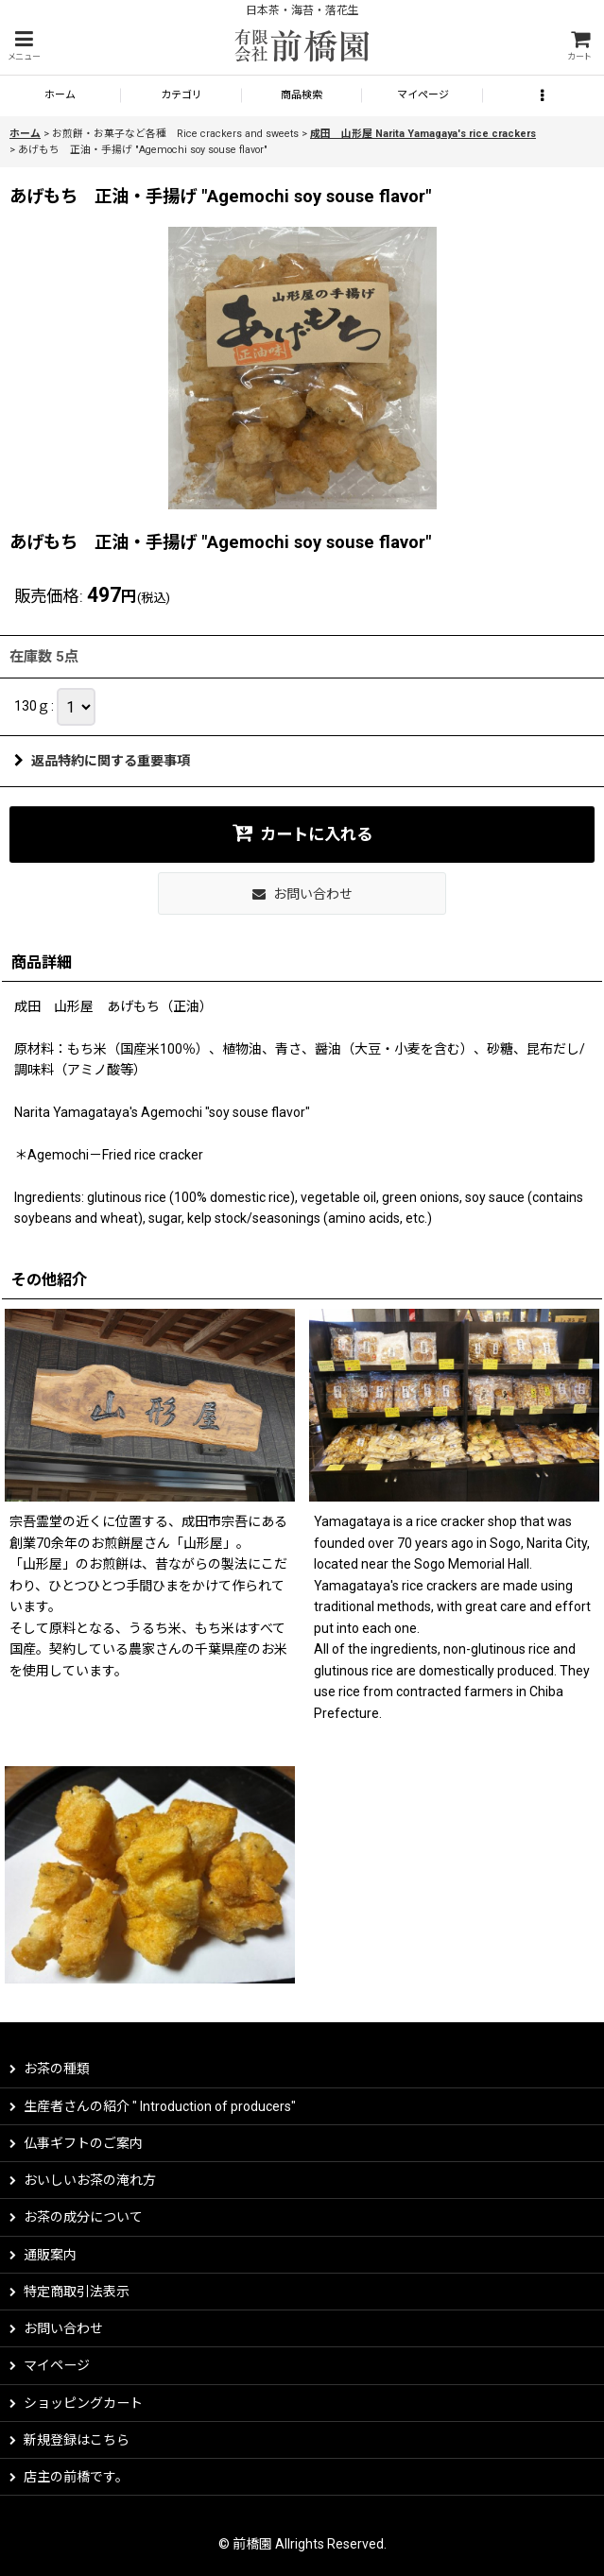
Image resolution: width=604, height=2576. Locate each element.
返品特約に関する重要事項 (102, 760)
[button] (24, 45)
